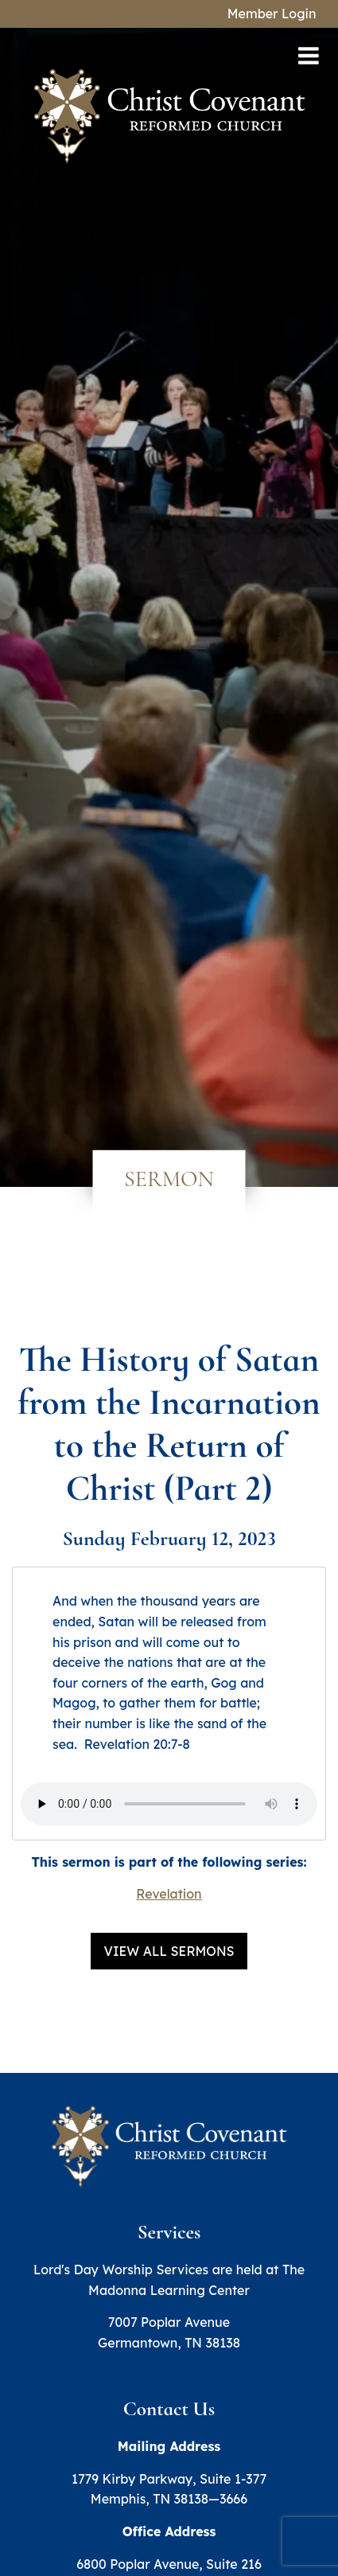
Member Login (272, 13)
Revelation (168, 1894)
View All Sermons (168, 1951)
